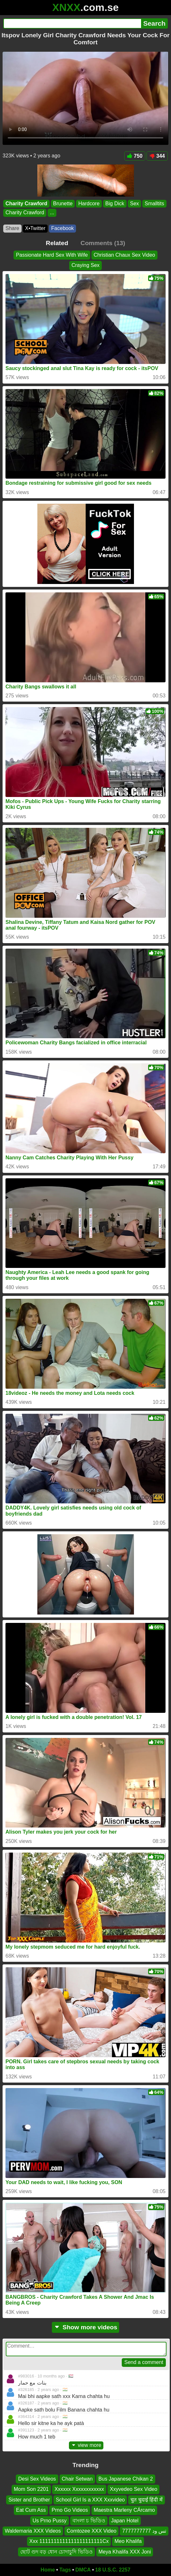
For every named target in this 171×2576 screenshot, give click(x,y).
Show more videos (85, 2327)
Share (12, 228)
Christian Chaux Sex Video (124, 255)
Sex (134, 203)
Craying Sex (85, 265)
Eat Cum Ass (31, 2510)
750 (135, 156)
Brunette (62, 203)
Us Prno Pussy (50, 2520)
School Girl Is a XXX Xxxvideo (90, 2499)
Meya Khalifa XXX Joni (125, 2551)
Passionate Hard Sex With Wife (52, 255)
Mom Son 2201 (31, 2489)
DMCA (83, 2569)
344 (157, 156)
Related (57, 243)
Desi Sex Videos (37, 2479)
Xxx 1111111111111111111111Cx (69, 2541)
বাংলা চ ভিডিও (88, 2520)
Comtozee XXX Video (91, 2531)
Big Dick (114, 203)
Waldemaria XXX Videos (33, 2531)
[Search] (72, 23)
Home (48, 2569)
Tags (65, 2569)
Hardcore (89, 203)
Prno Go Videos (70, 2510)
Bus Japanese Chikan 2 (126, 2479)
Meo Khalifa (128, 2541)
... (52, 213)
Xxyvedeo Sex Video (133, 2489)
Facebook (62, 228)
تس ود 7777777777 (144, 2531)
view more (86, 2445)
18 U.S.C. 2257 (112, 2569)
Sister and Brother (29, 2499)
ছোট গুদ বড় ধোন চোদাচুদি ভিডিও (56, 2551)
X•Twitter (35, 228)
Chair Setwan (77, 2479)
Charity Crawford (26, 203)
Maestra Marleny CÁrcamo (124, 2510)
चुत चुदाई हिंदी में (146, 2499)
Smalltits (154, 203)
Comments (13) (103, 243)
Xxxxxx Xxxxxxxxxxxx (79, 2489)
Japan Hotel (124, 2520)
